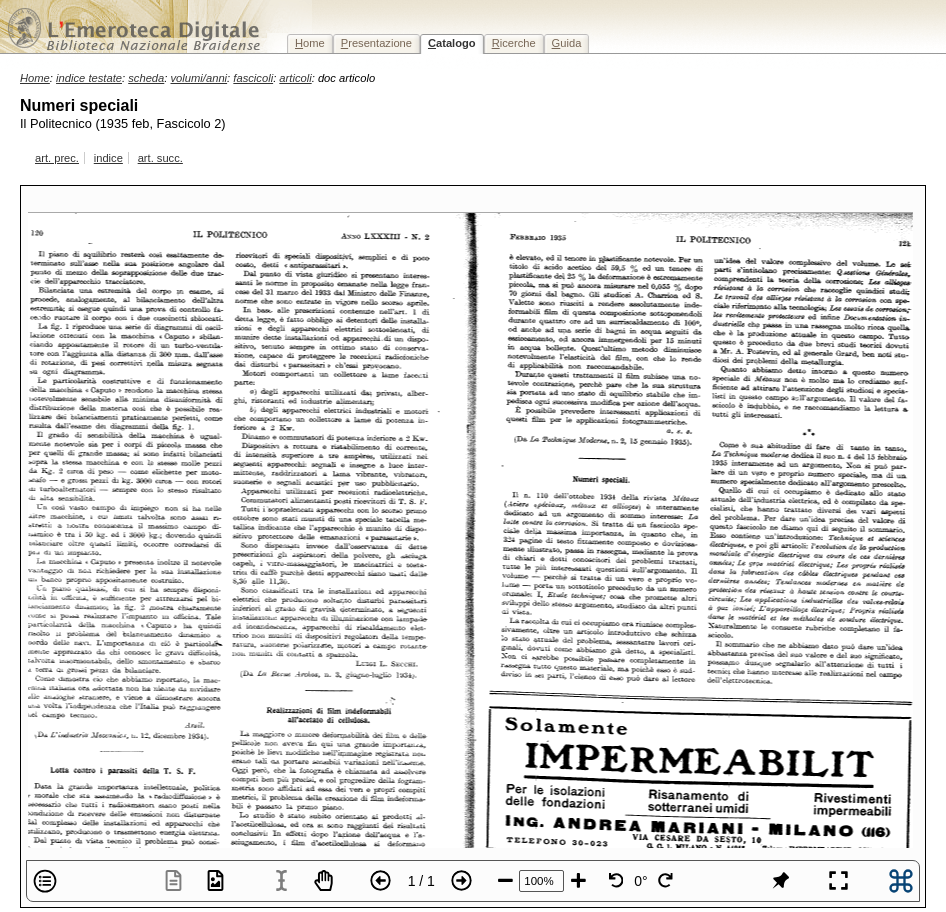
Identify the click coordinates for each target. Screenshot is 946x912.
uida (567, 43)
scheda (146, 78)
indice (108, 158)
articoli (295, 78)
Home (35, 78)
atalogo (452, 43)
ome (310, 43)
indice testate (89, 78)
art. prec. (57, 158)
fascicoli (253, 78)
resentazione (376, 43)
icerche (514, 43)
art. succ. (160, 158)
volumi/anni (199, 78)
